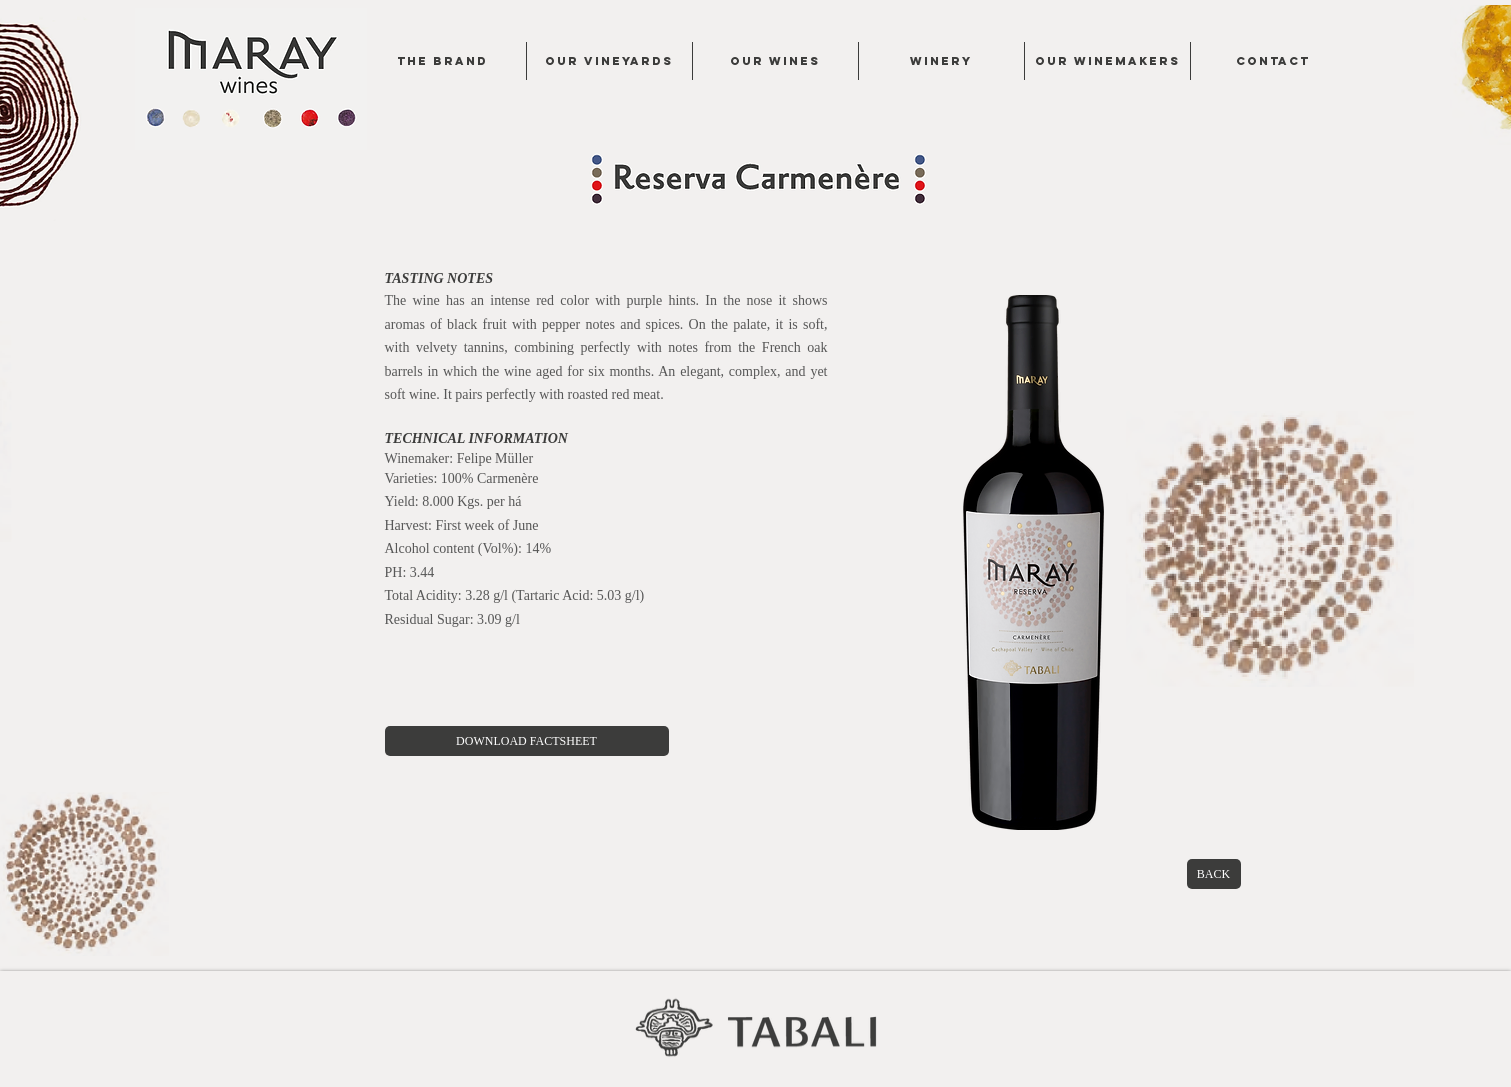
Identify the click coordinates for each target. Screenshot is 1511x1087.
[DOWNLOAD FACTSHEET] (527, 741)
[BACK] (1214, 874)
